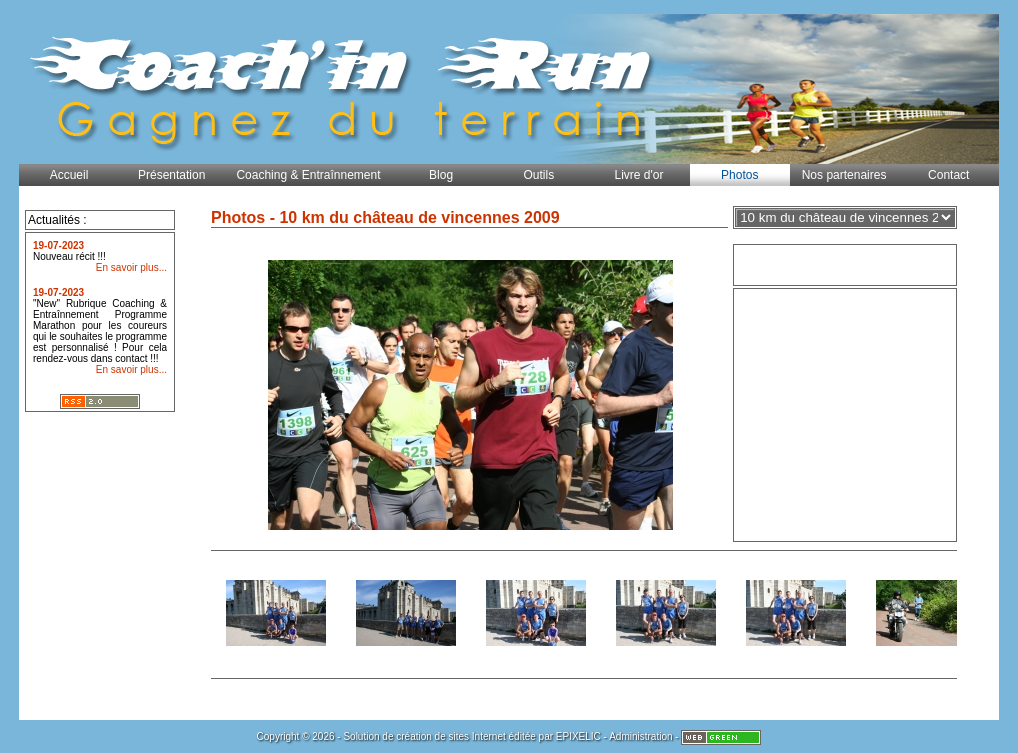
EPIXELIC (578, 736)
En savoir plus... (131, 267)
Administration (640, 736)
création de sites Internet (451, 736)
